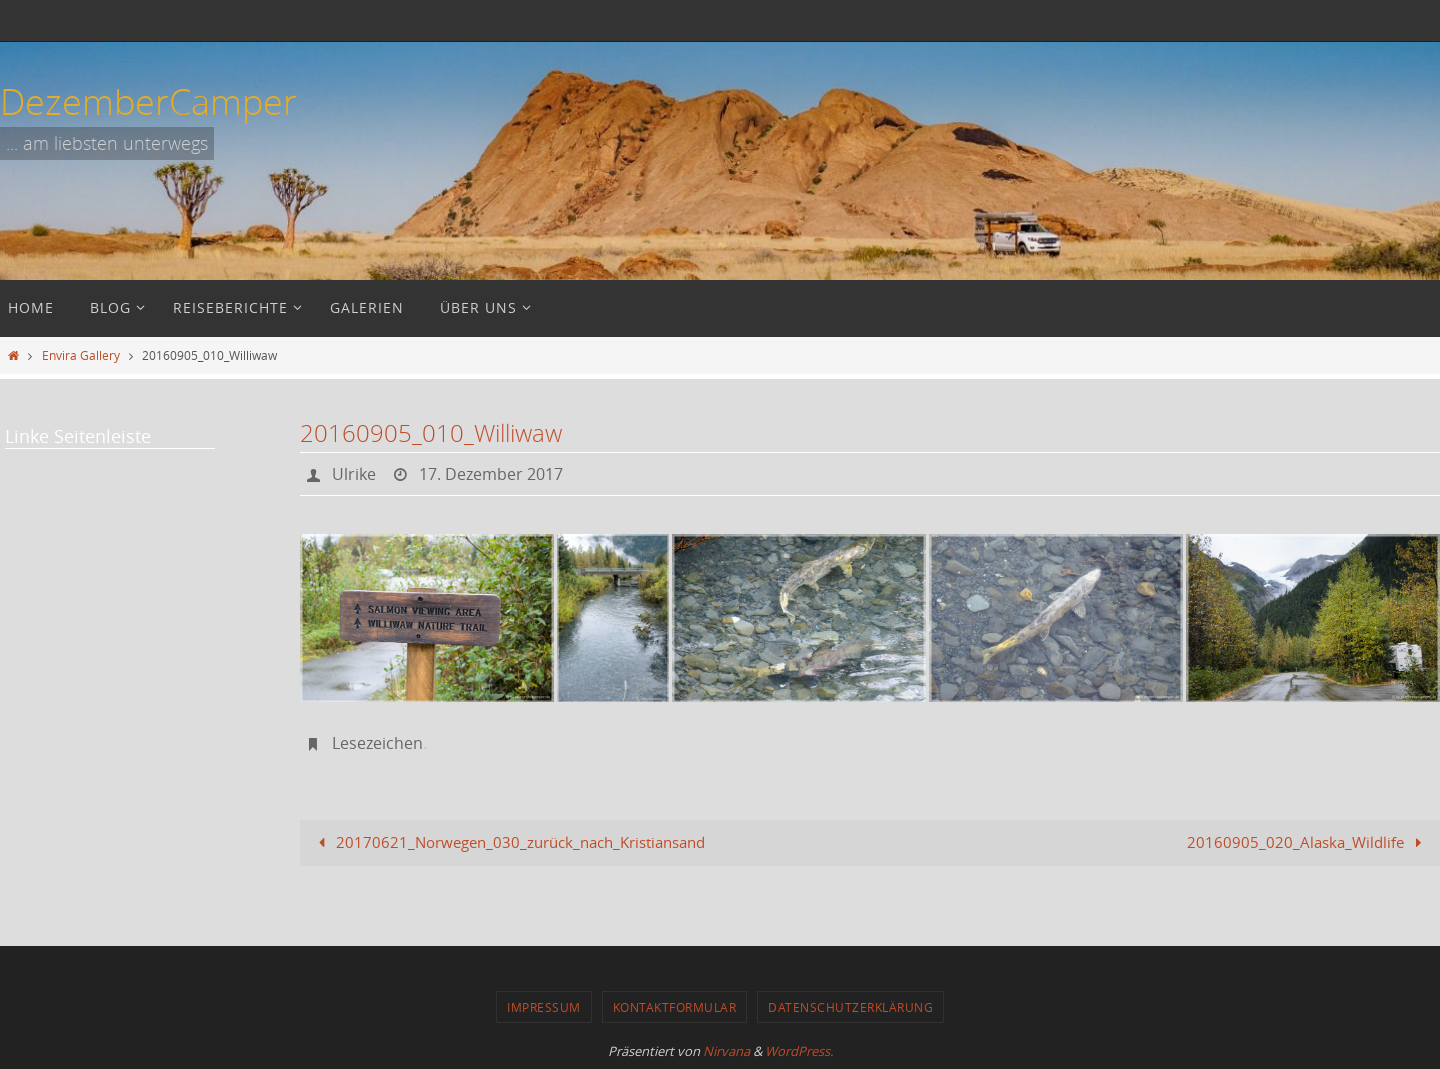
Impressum (544, 1007)
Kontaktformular (675, 1007)
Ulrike (354, 474)
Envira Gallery (81, 355)
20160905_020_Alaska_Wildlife (1308, 842)
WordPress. (799, 1051)
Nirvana (726, 1051)
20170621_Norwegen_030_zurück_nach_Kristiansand (508, 842)
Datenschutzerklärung (850, 1007)
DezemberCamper (148, 101)
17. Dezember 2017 (491, 474)
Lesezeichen (377, 743)
